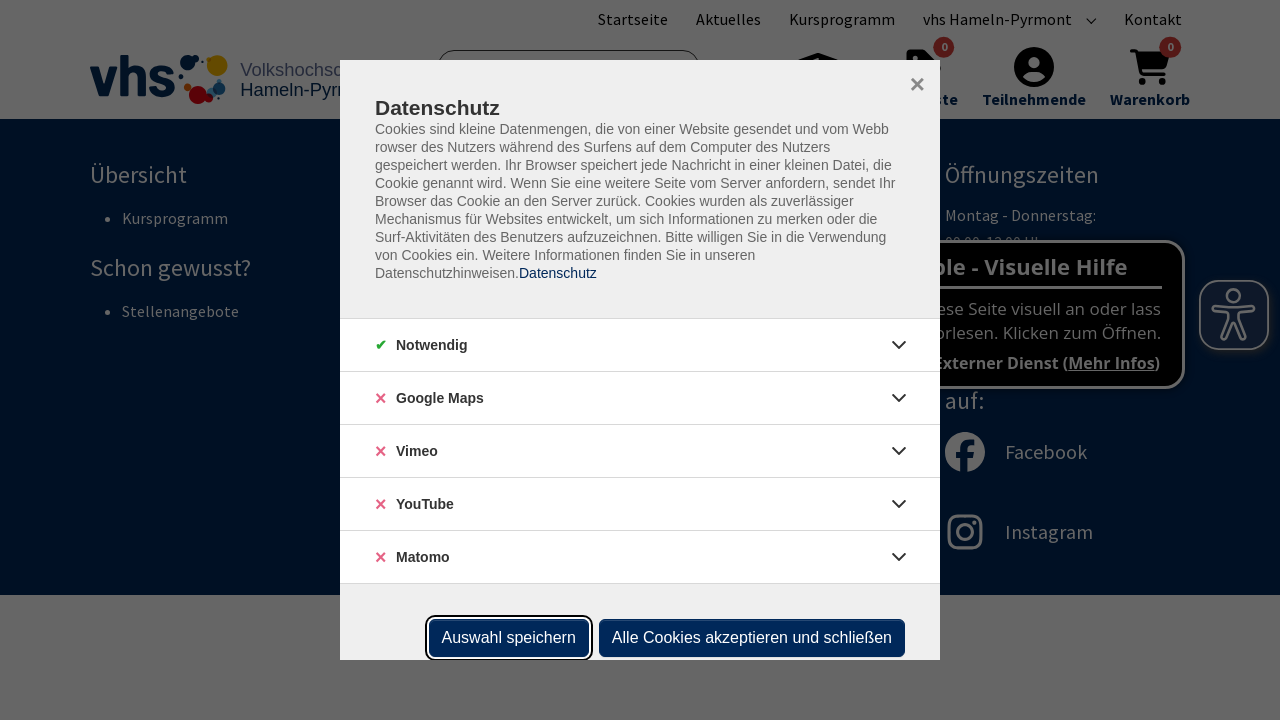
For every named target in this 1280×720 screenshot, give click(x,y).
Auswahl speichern (509, 637)
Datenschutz (558, 273)
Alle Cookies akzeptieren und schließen (752, 637)
